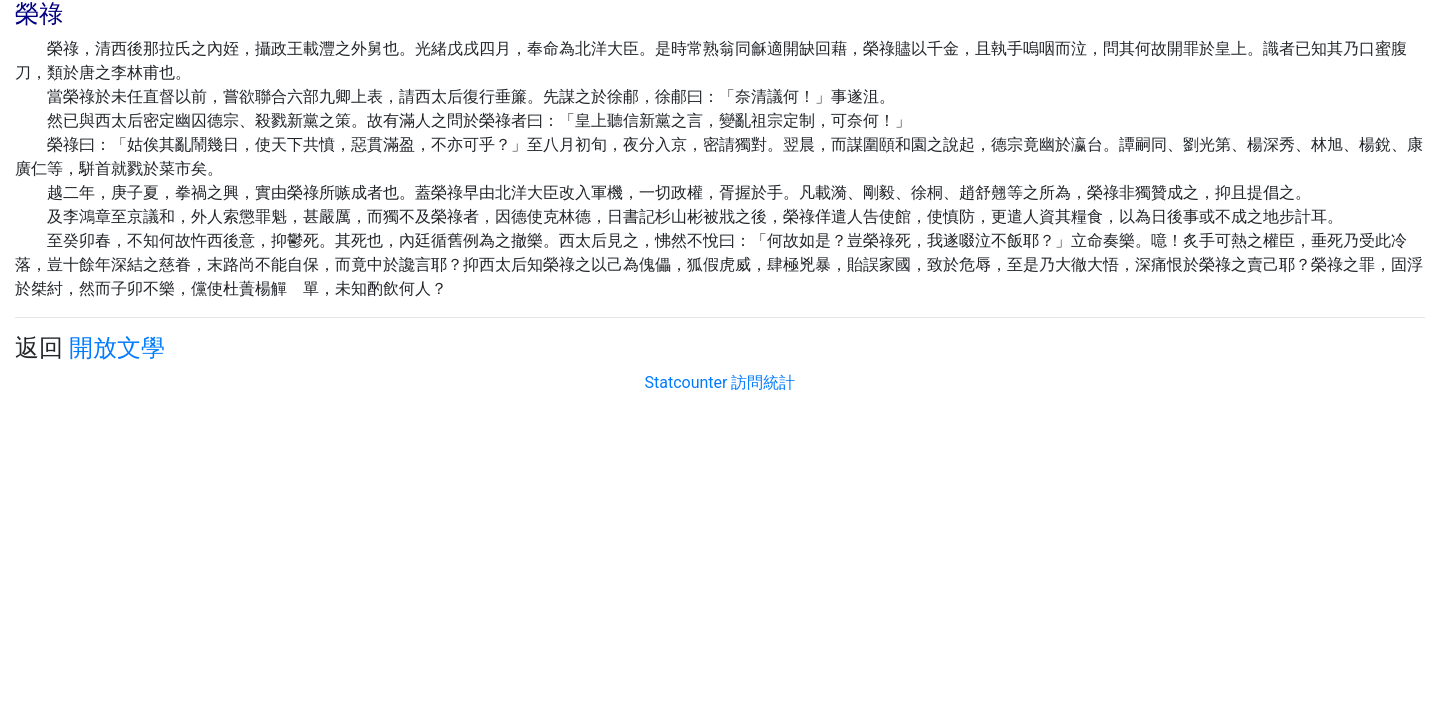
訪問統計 (763, 382)
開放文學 (117, 348)
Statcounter (686, 382)
